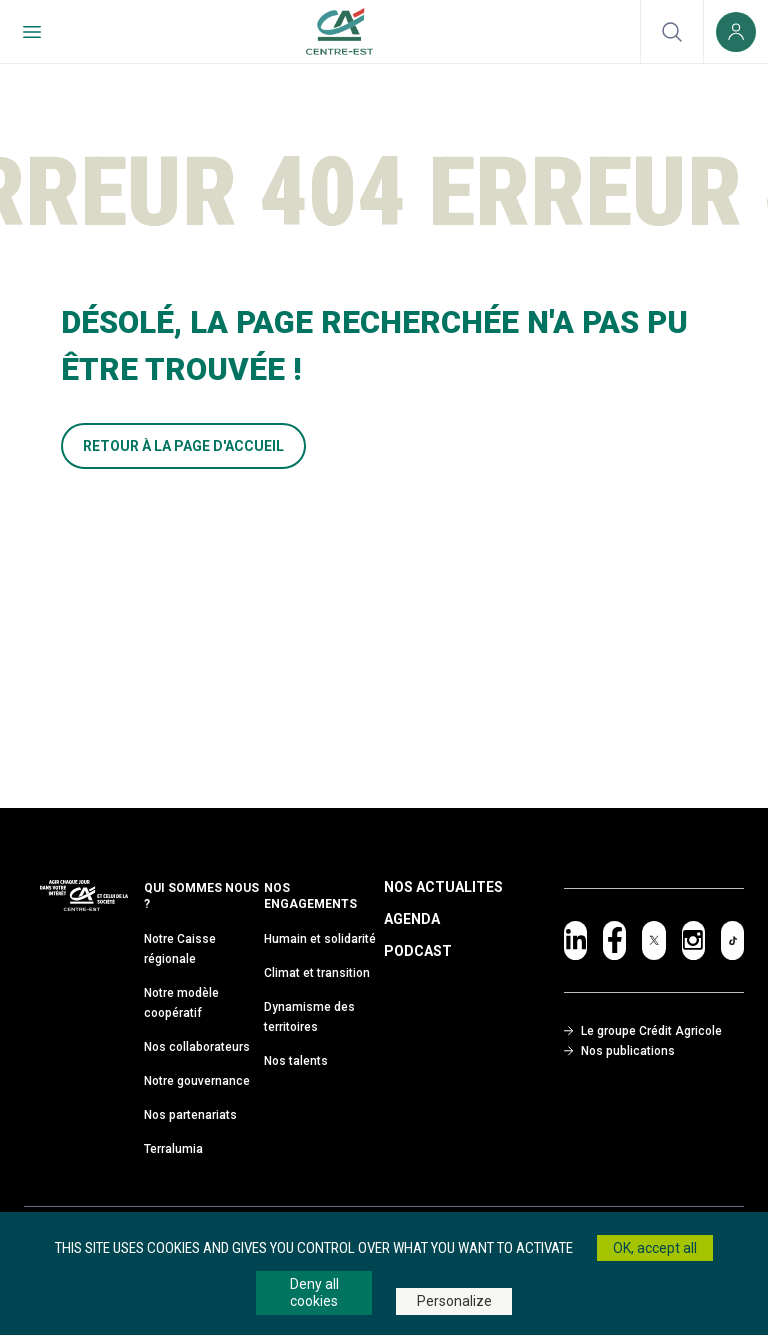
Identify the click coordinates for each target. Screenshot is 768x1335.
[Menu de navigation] (32, 31)
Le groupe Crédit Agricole (643, 1031)
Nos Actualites (443, 887)
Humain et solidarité (320, 939)
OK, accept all (655, 1248)
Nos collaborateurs (197, 1047)
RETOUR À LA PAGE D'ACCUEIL (183, 446)
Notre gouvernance (197, 1081)
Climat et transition (317, 973)
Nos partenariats (190, 1115)
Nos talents (296, 1061)
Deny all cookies (314, 1292)
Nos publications (619, 1051)
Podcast (418, 951)
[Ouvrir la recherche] (672, 31)
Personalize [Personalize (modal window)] (454, 1301)
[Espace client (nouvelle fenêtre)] (736, 31)
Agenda (412, 919)
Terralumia (173, 1149)
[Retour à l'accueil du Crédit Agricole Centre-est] (339, 31)
